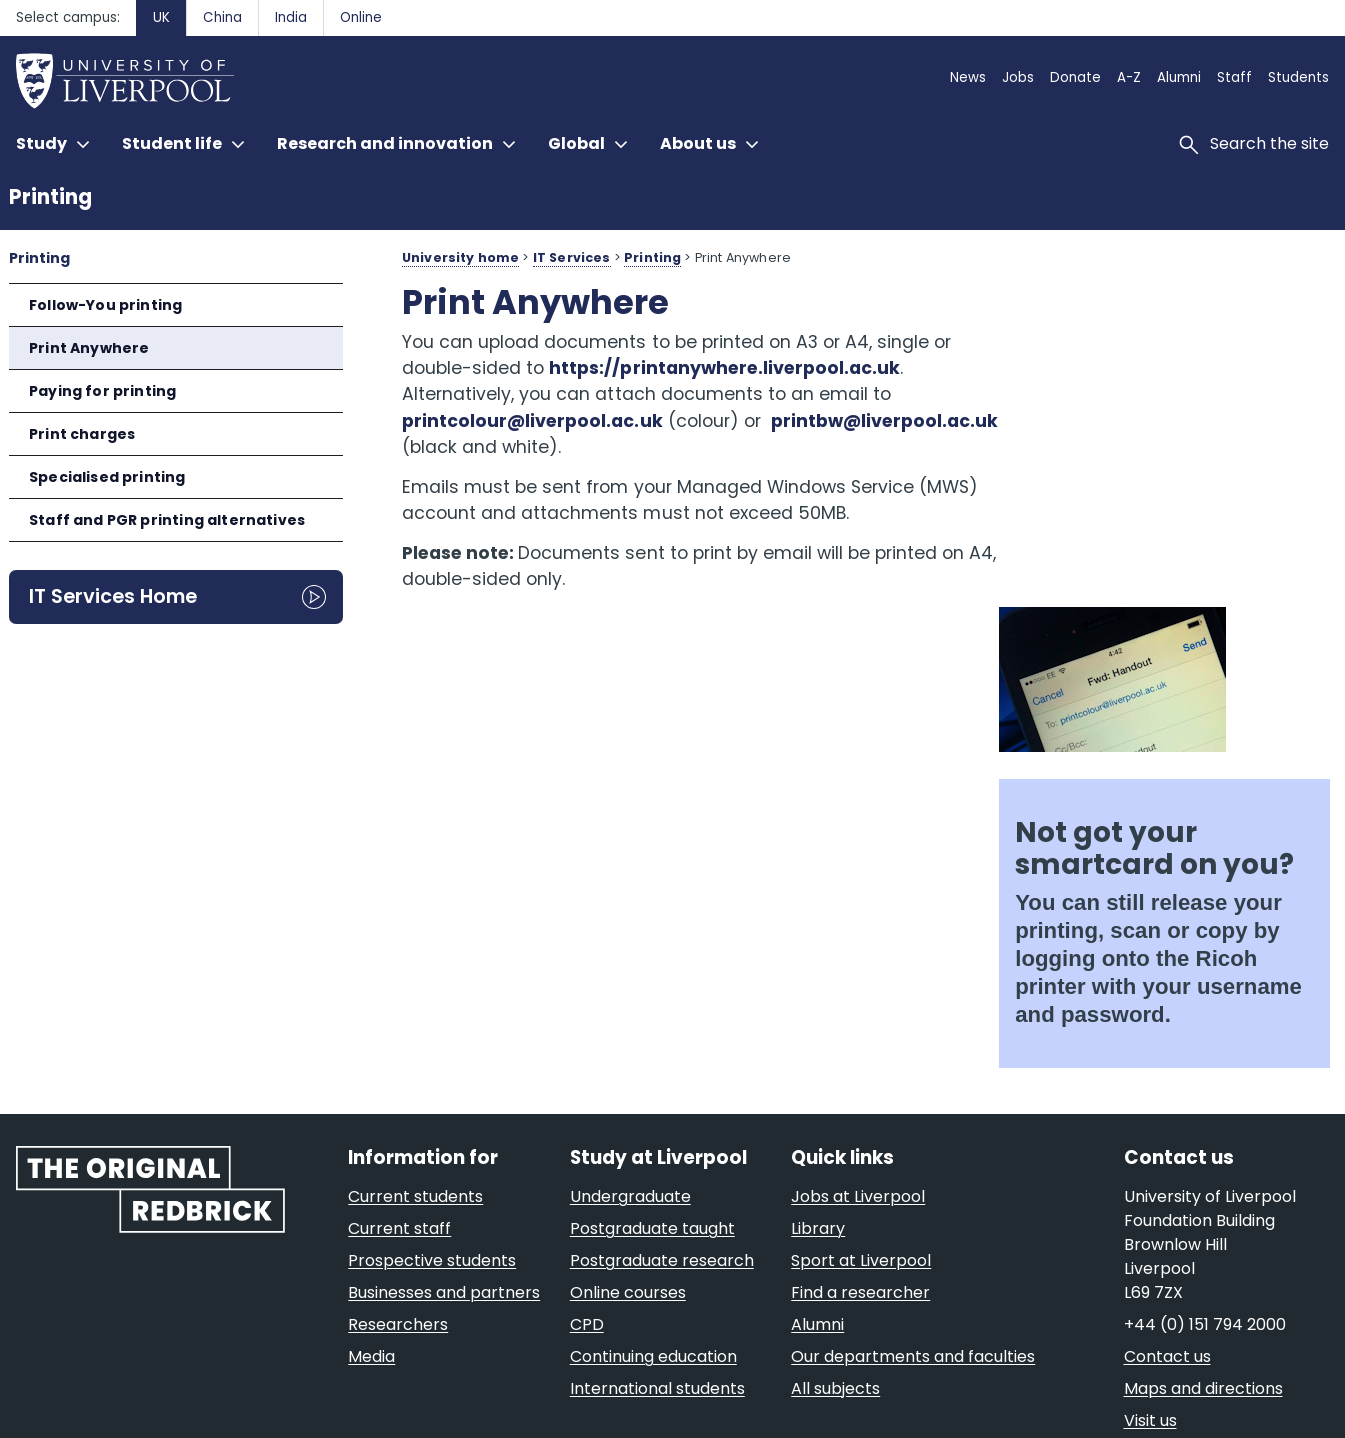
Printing (50, 197)
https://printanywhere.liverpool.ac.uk (724, 368)
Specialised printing (107, 477)
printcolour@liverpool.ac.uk (532, 421)
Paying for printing (102, 391)
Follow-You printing (105, 305)
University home (460, 257)
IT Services (572, 257)
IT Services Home (113, 596)
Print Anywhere (89, 348)
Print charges (82, 434)
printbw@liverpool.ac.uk (516, 447)
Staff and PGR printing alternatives (167, 520)
